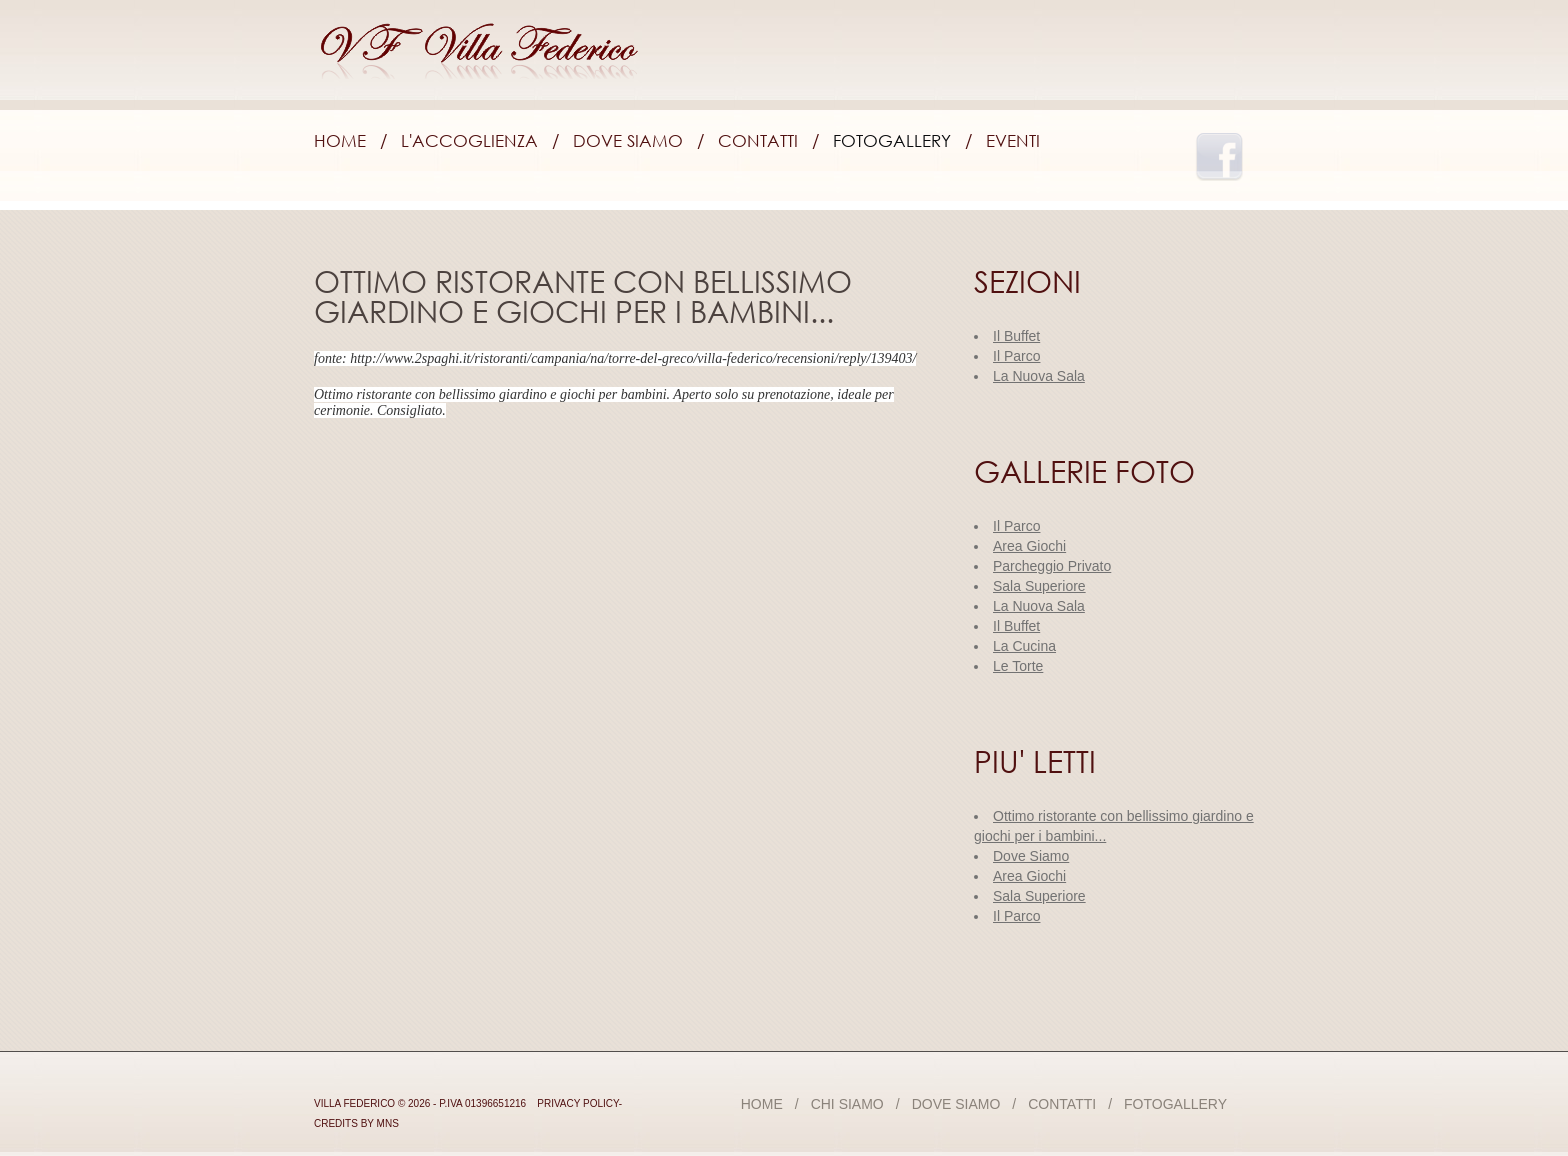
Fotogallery (892, 140)
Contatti (758, 140)
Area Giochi (1029, 876)
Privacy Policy (578, 1103)
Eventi (1013, 140)
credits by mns (356, 1123)
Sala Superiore (1039, 896)
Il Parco (1016, 916)
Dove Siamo (628, 140)
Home (340, 140)
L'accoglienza (469, 140)
